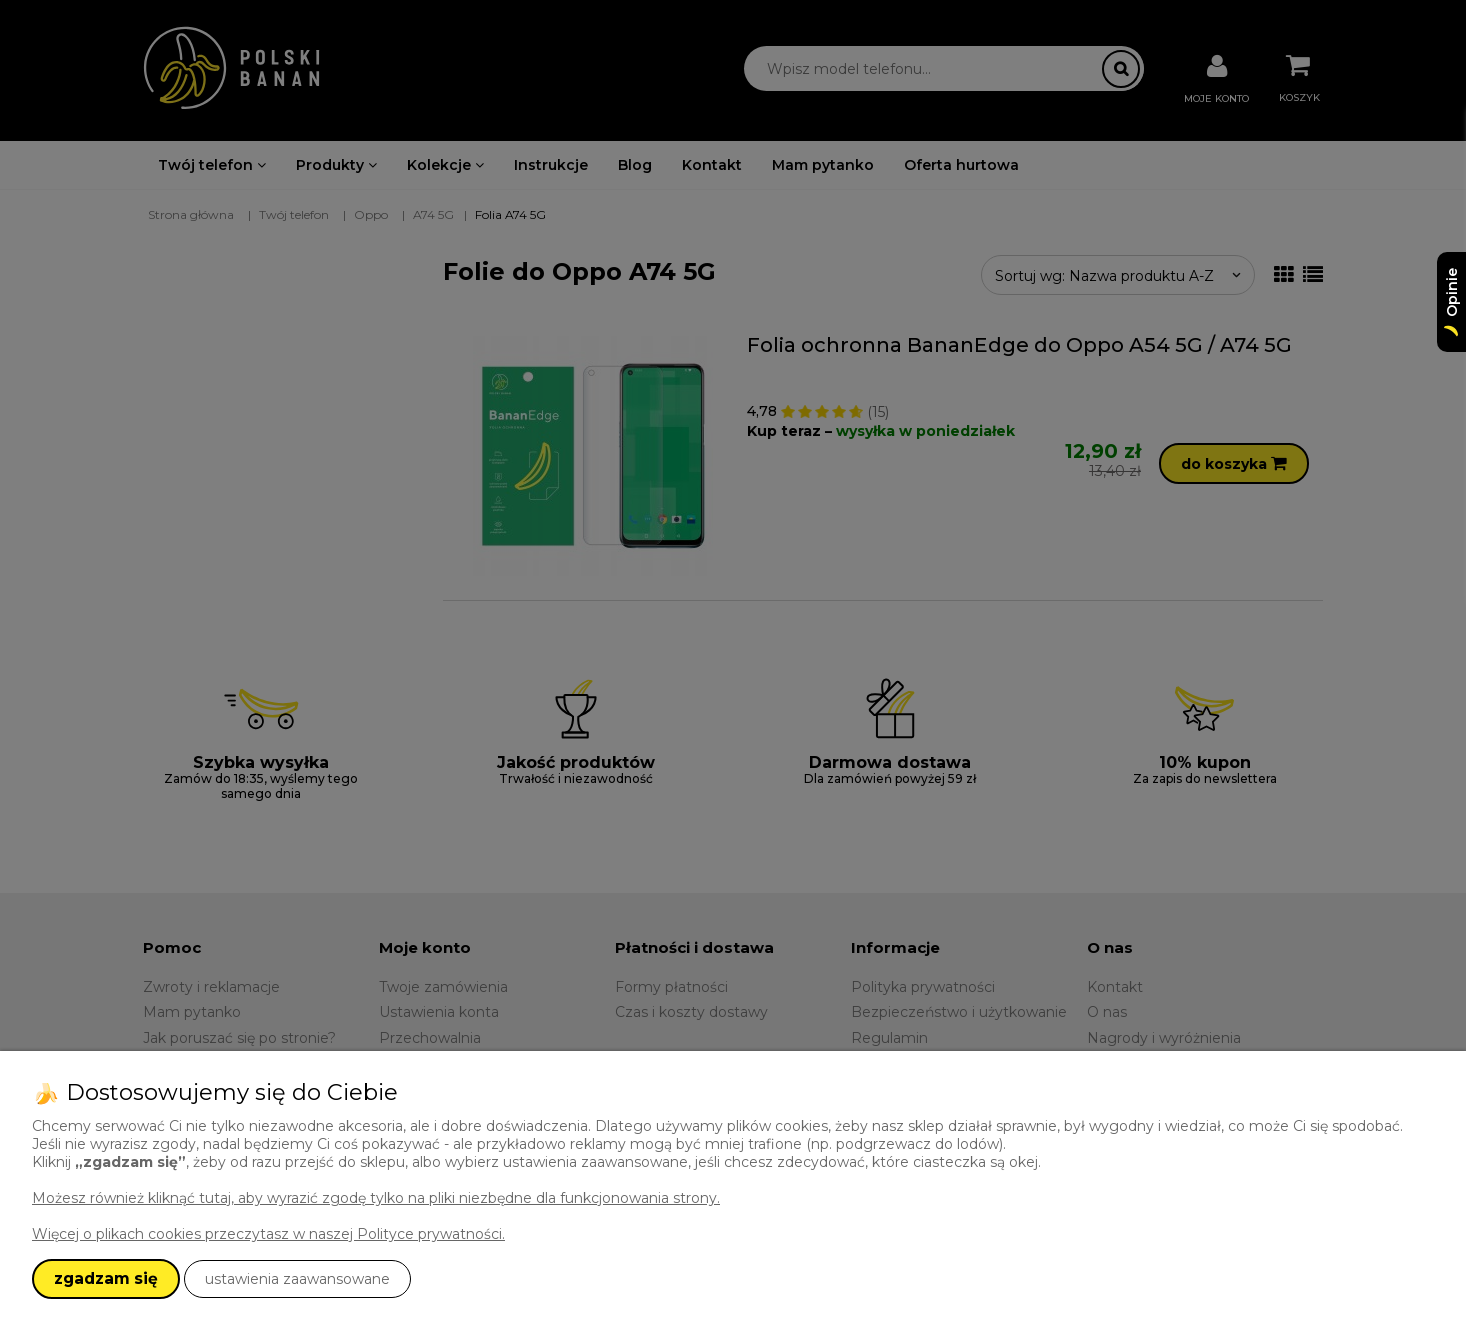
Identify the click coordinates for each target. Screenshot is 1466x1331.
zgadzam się (106, 1278)
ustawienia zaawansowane (297, 1279)
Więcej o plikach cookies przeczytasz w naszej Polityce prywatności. (268, 1234)
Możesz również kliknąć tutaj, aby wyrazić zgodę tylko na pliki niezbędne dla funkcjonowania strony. (376, 1198)
